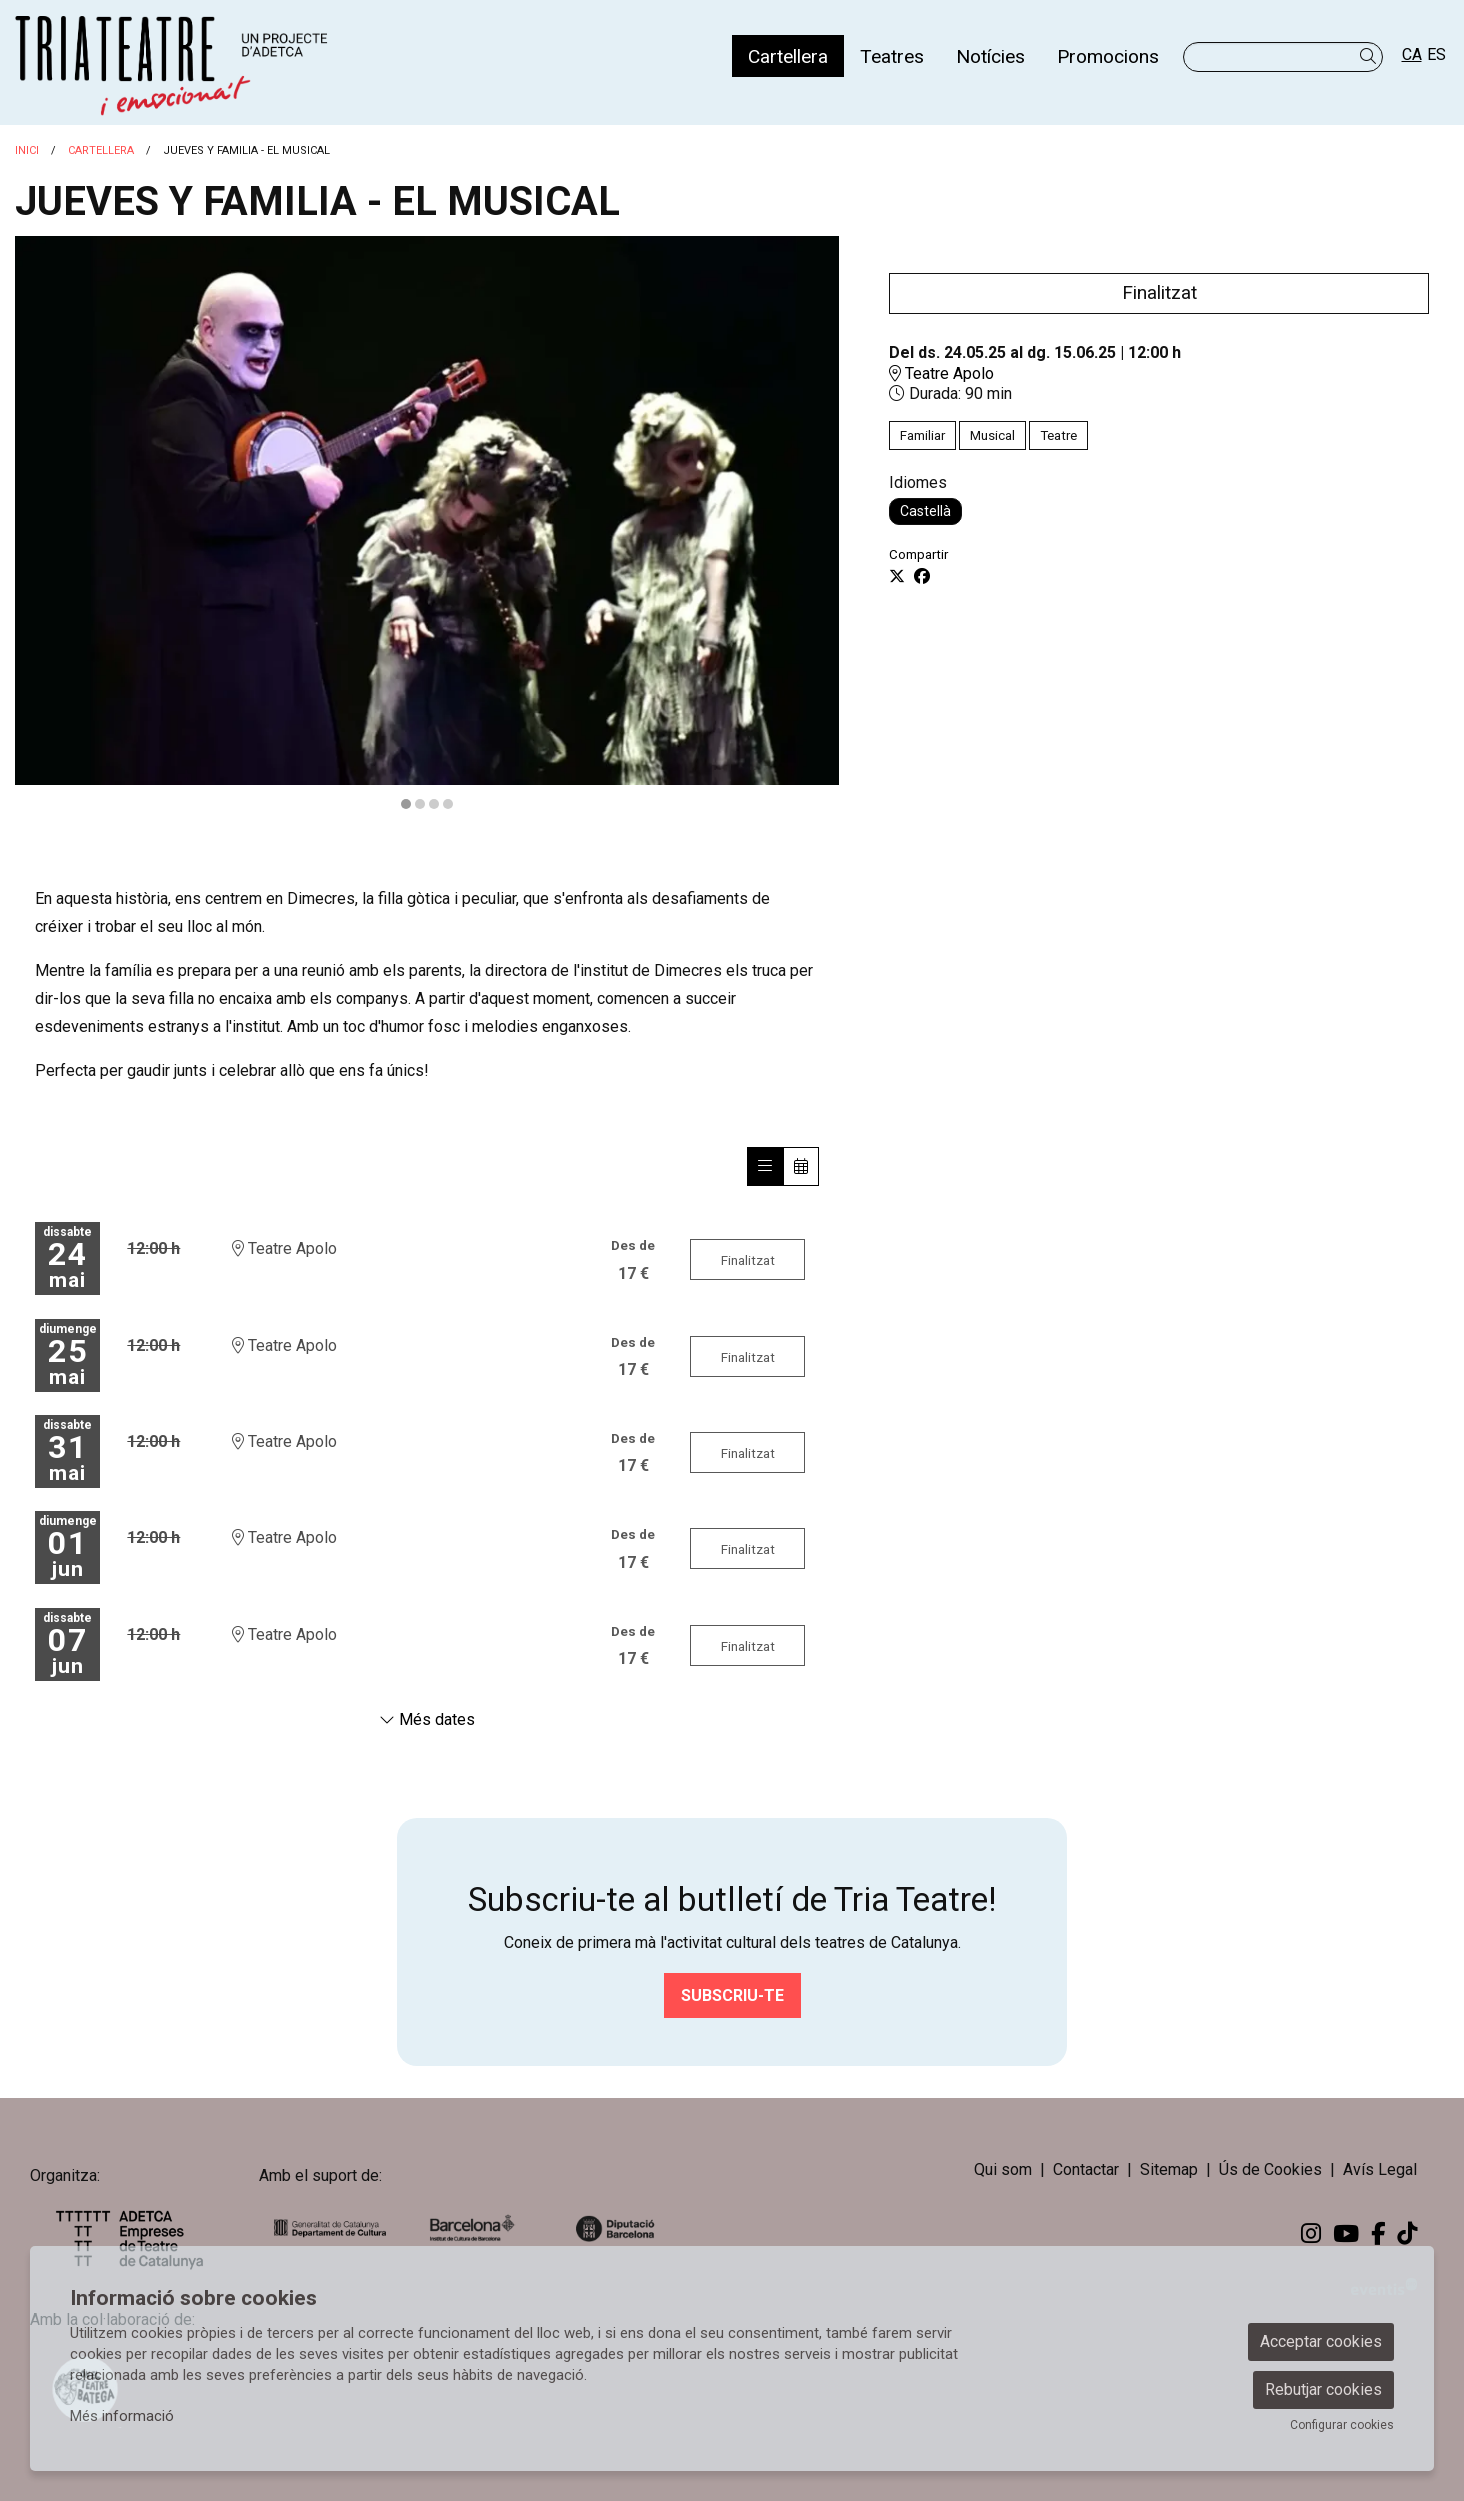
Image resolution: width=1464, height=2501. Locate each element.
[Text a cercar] (1283, 57)
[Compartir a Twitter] (897, 577)
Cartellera (101, 150)
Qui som (1003, 2169)
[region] (427, 524)
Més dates (427, 1719)
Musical (992, 435)
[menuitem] (788, 56)
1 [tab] (406, 804)
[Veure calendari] (801, 1166)
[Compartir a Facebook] (922, 577)
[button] (1371, 56)
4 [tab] (448, 804)
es (1436, 54)
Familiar (922, 435)
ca (1412, 54)
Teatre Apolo (941, 373)
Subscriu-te (732, 1995)
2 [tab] (420, 804)
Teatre (1058, 435)
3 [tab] (434, 804)
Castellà (925, 511)
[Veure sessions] (765, 1166)
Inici (27, 150)
